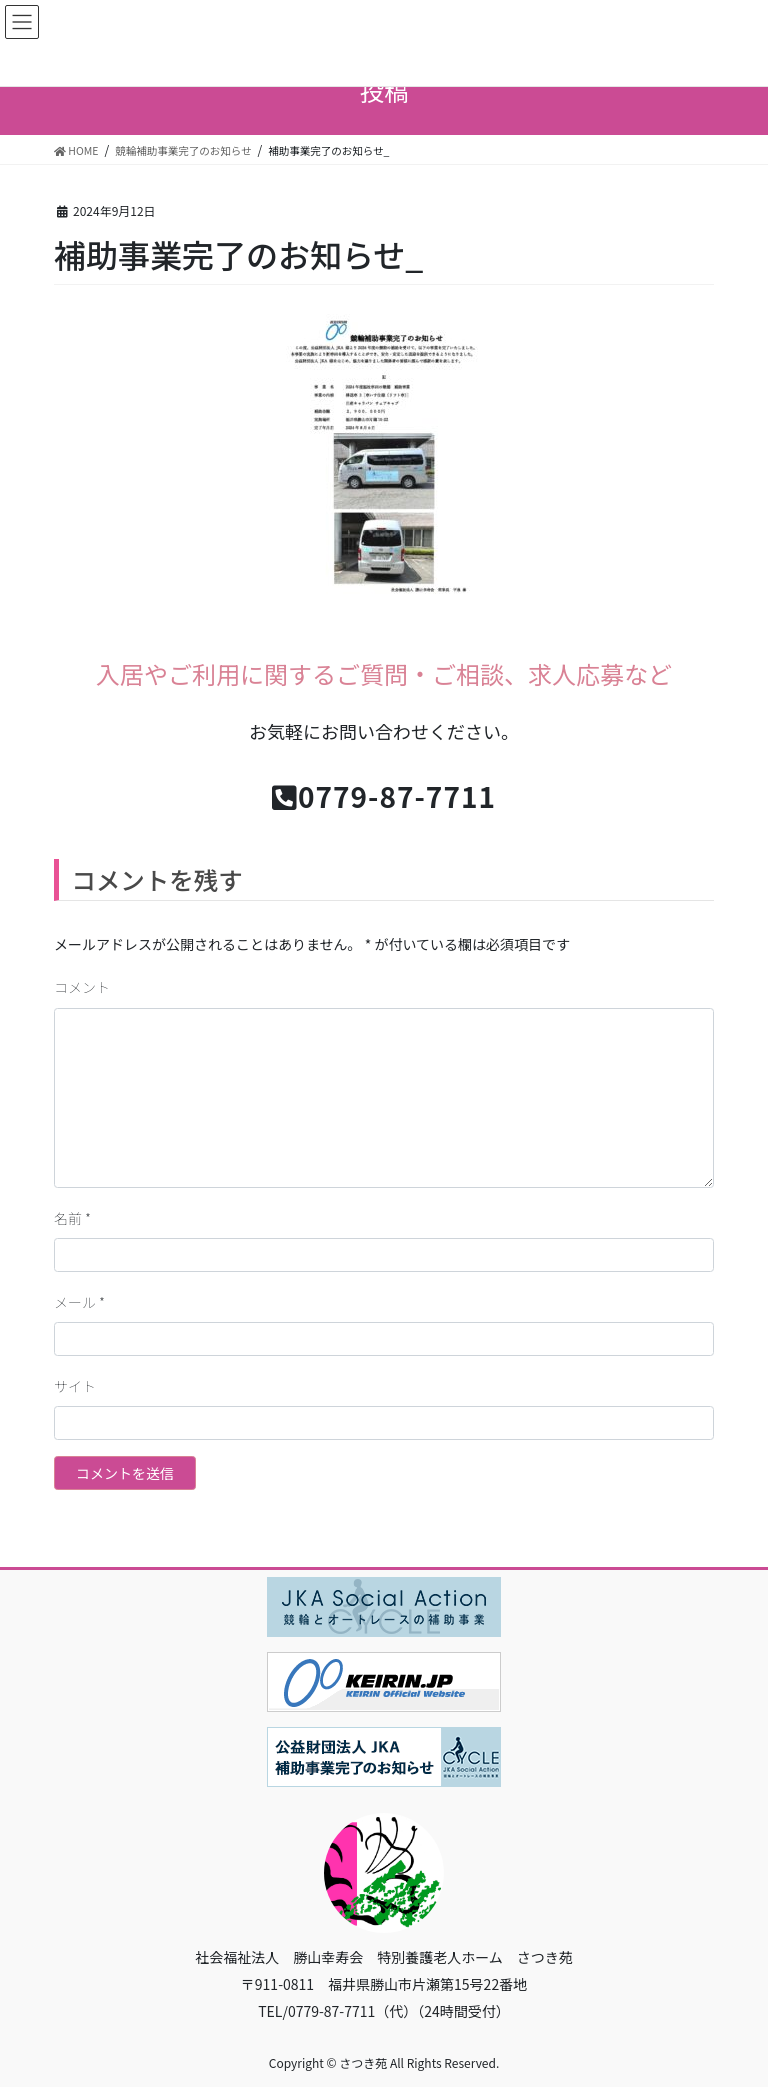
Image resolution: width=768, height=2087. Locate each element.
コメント (82, 987)
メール (79, 1302)
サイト (75, 1386)
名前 (72, 1218)
